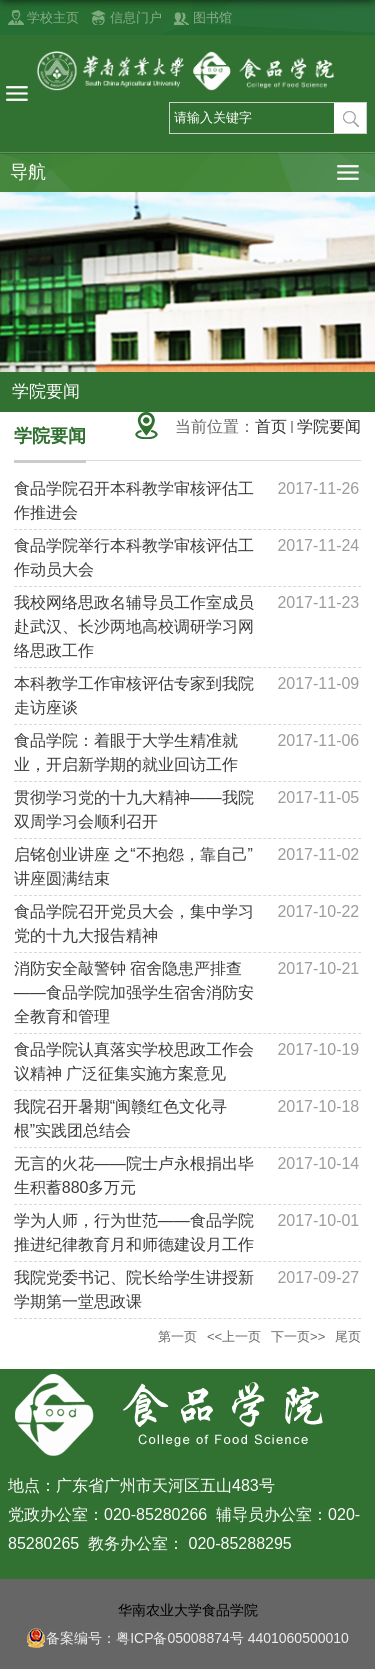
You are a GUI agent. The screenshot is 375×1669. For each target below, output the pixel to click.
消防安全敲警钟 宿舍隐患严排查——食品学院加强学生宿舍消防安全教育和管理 (134, 992)
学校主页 (53, 17)
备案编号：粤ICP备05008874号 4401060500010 (187, 1638)
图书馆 (212, 17)
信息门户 (136, 17)
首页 (271, 426)
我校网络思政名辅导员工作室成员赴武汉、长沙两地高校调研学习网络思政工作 (134, 626)
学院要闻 (329, 426)
